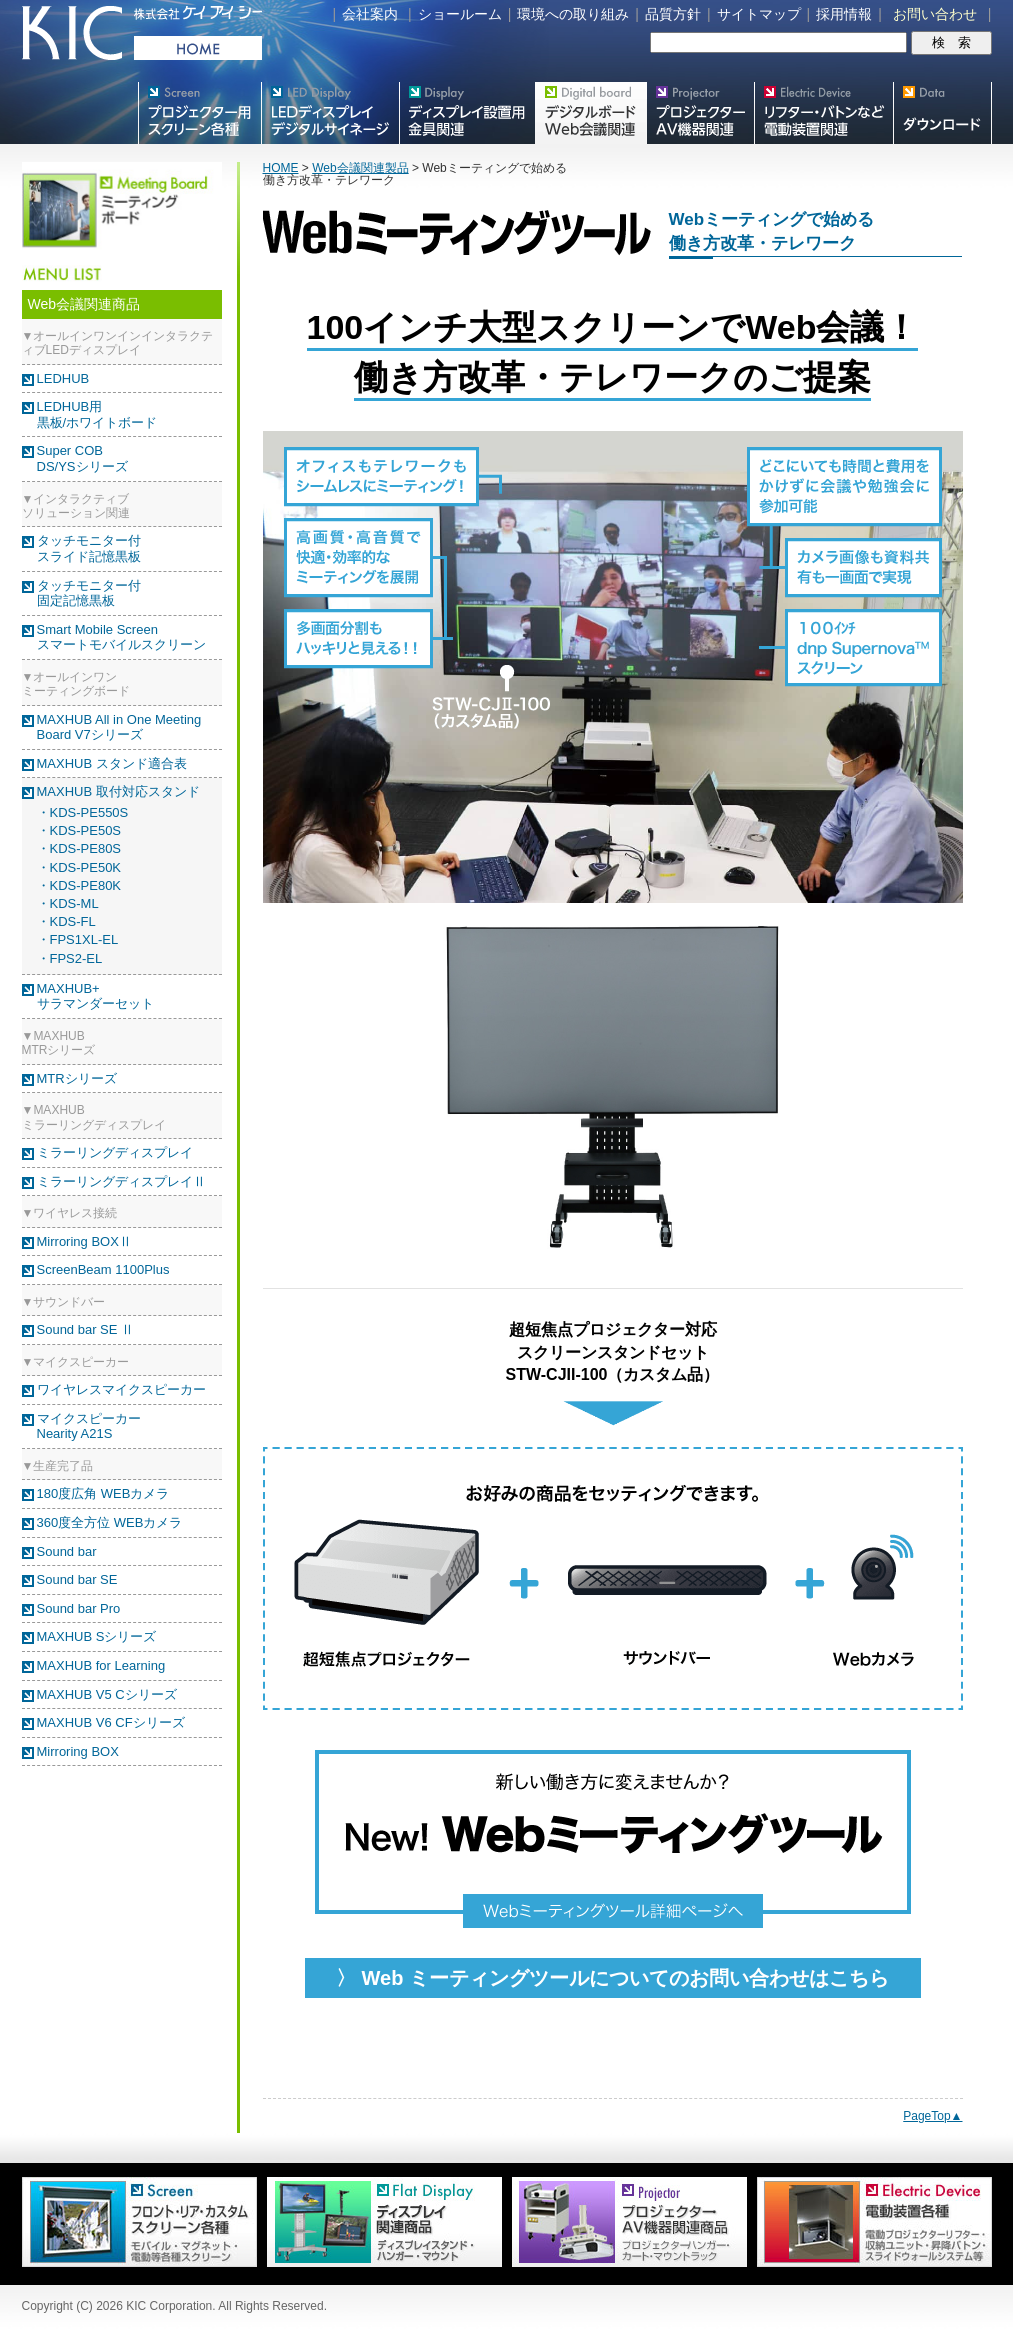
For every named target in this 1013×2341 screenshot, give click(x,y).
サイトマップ (759, 14)
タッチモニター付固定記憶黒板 (89, 593)
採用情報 (844, 14)
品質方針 (673, 14)
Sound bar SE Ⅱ (86, 1329)
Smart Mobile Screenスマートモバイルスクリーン (121, 637)
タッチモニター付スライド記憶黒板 (89, 548)
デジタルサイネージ (330, 113)
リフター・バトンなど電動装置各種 (823, 113)
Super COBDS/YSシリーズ (82, 458)
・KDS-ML (68, 903)
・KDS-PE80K (79, 885)
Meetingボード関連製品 (590, 113)
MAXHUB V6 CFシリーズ (111, 1722)
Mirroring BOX (78, 1751)
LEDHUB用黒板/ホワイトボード (97, 414)
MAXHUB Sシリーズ (97, 1636)
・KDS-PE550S (83, 812)
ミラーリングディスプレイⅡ (121, 1181)
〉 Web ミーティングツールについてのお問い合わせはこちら (612, 1978)
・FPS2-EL (70, 958)
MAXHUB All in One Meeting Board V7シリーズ (119, 727)
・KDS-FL (66, 921)
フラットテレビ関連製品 (467, 113)
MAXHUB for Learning (101, 1665)
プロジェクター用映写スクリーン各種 (199, 113)
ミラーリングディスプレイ (115, 1152)
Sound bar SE (77, 1579)
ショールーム (460, 14)
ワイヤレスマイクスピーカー (121, 1389)
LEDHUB (63, 378)
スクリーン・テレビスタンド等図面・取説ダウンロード (942, 113)
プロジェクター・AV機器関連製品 (700, 113)
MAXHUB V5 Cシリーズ (107, 1694)
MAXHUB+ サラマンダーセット (95, 996)
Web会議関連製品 (360, 168)
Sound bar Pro (79, 1608)
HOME (281, 168)
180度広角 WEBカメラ (103, 1493)
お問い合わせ (935, 14)
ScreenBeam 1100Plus (103, 1269)
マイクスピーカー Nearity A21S (89, 1426)
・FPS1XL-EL (78, 939)
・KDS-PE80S (79, 848)
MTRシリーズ (77, 1078)
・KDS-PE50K (79, 867)
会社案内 (370, 14)
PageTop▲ (932, 2116)
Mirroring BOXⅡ (84, 1241)
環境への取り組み (573, 14)
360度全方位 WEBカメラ (110, 1522)
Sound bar (67, 1551)
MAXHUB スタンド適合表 (112, 763)
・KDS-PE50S (79, 830)
